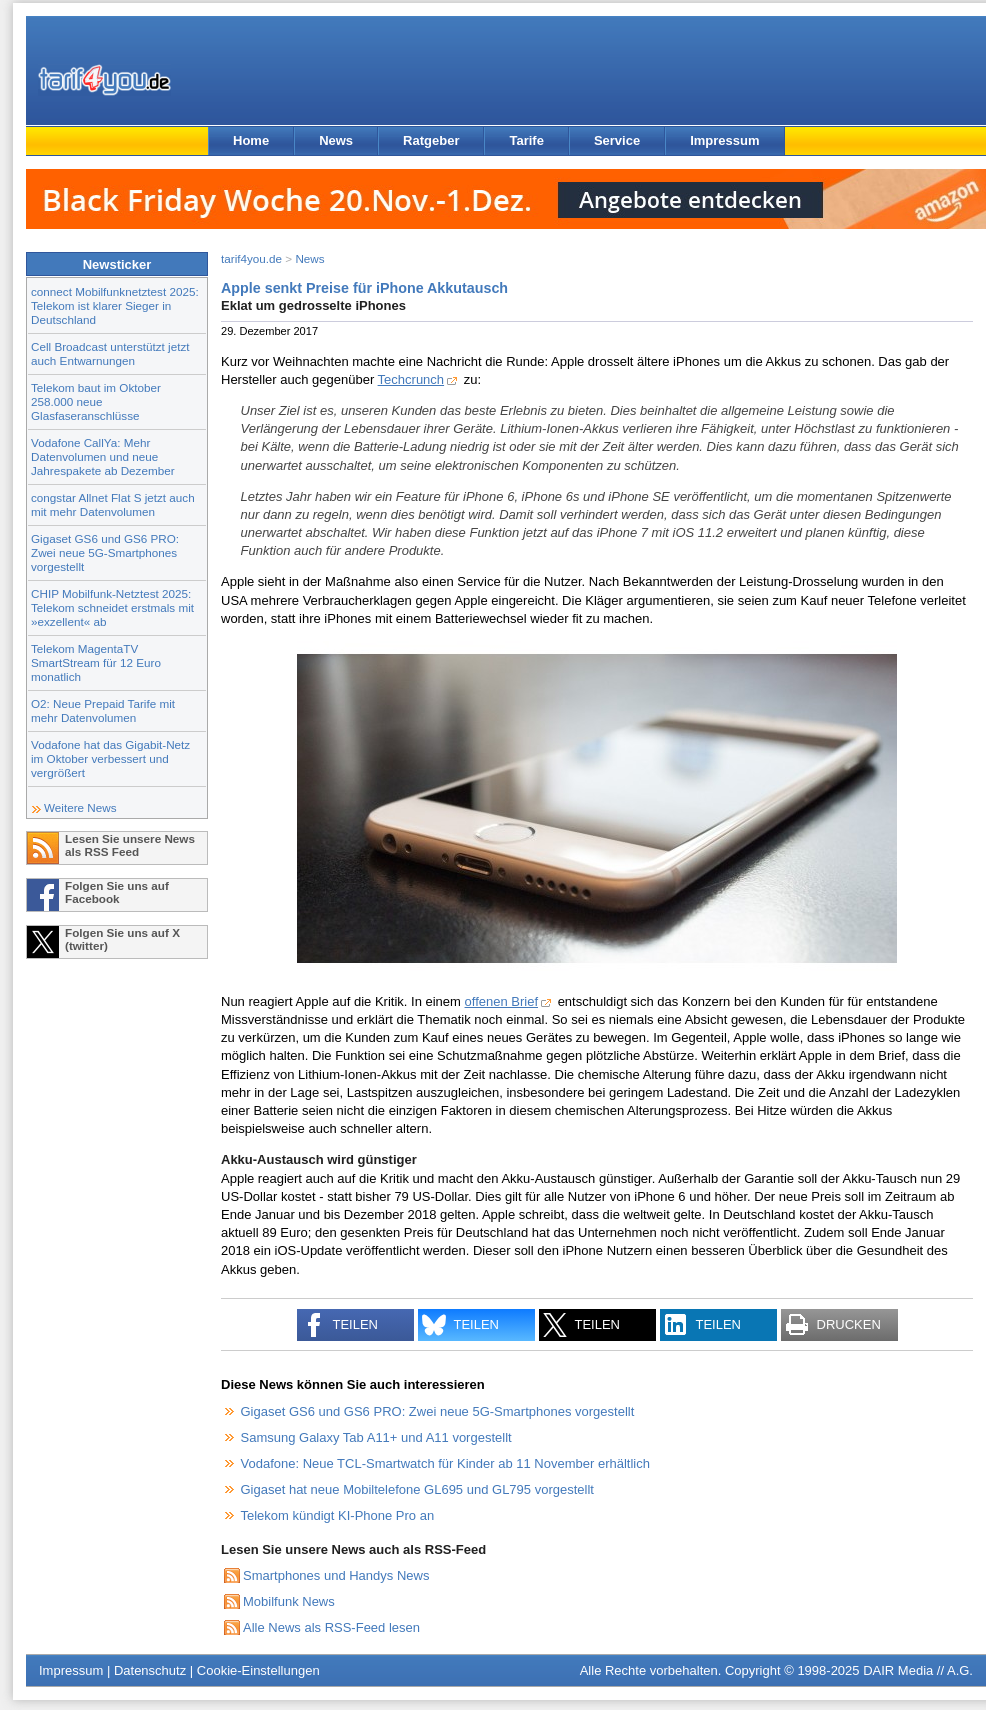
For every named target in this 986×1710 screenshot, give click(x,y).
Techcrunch (411, 379)
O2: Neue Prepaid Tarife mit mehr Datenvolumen (103, 710)
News (336, 140)
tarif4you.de (251, 258)
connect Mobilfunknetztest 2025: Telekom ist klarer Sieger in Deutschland (115, 305)
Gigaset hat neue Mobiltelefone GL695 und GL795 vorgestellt (417, 1489)
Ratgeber (431, 140)
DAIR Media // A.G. (918, 1670)
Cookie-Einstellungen (258, 1670)
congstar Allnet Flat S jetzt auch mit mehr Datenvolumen (113, 504)
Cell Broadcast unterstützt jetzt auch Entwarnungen (110, 353)
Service (617, 140)
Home (251, 140)
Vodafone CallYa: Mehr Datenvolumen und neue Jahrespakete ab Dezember (103, 456)
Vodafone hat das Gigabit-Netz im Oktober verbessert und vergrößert (110, 758)
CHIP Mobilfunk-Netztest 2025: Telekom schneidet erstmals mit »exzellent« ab (112, 607)
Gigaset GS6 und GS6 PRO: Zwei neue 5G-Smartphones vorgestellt (105, 552)
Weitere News (80, 807)
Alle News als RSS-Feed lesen (331, 1627)
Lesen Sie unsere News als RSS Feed (130, 845)
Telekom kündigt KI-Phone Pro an (338, 1515)
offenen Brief (501, 1001)
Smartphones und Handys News (336, 1575)
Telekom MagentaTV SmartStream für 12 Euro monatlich (96, 662)
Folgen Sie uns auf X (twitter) (122, 939)
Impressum (724, 140)
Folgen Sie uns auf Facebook (117, 892)
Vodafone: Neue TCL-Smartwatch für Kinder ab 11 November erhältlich (445, 1463)
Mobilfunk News (289, 1601)
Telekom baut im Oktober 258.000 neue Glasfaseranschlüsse (96, 401)
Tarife (526, 140)
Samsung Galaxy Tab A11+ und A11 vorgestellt (376, 1437)
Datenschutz (150, 1670)
